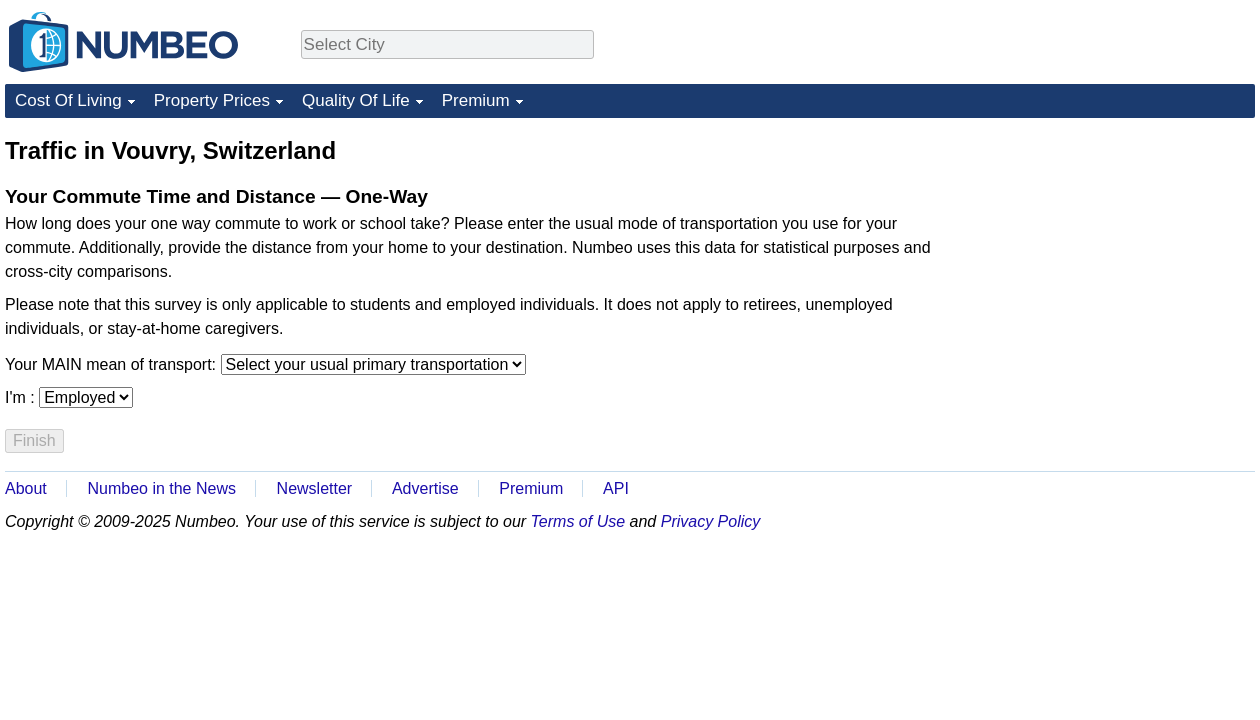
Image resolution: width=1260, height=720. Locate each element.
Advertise (425, 488)
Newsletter (315, 488)
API (616, 488)
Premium (476, 100)
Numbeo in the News (161, 488)
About (26, 488)
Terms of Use (578, 521)
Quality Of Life (356, 100)
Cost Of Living (68, 100)
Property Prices (212, 100)
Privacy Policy (711, 521)
